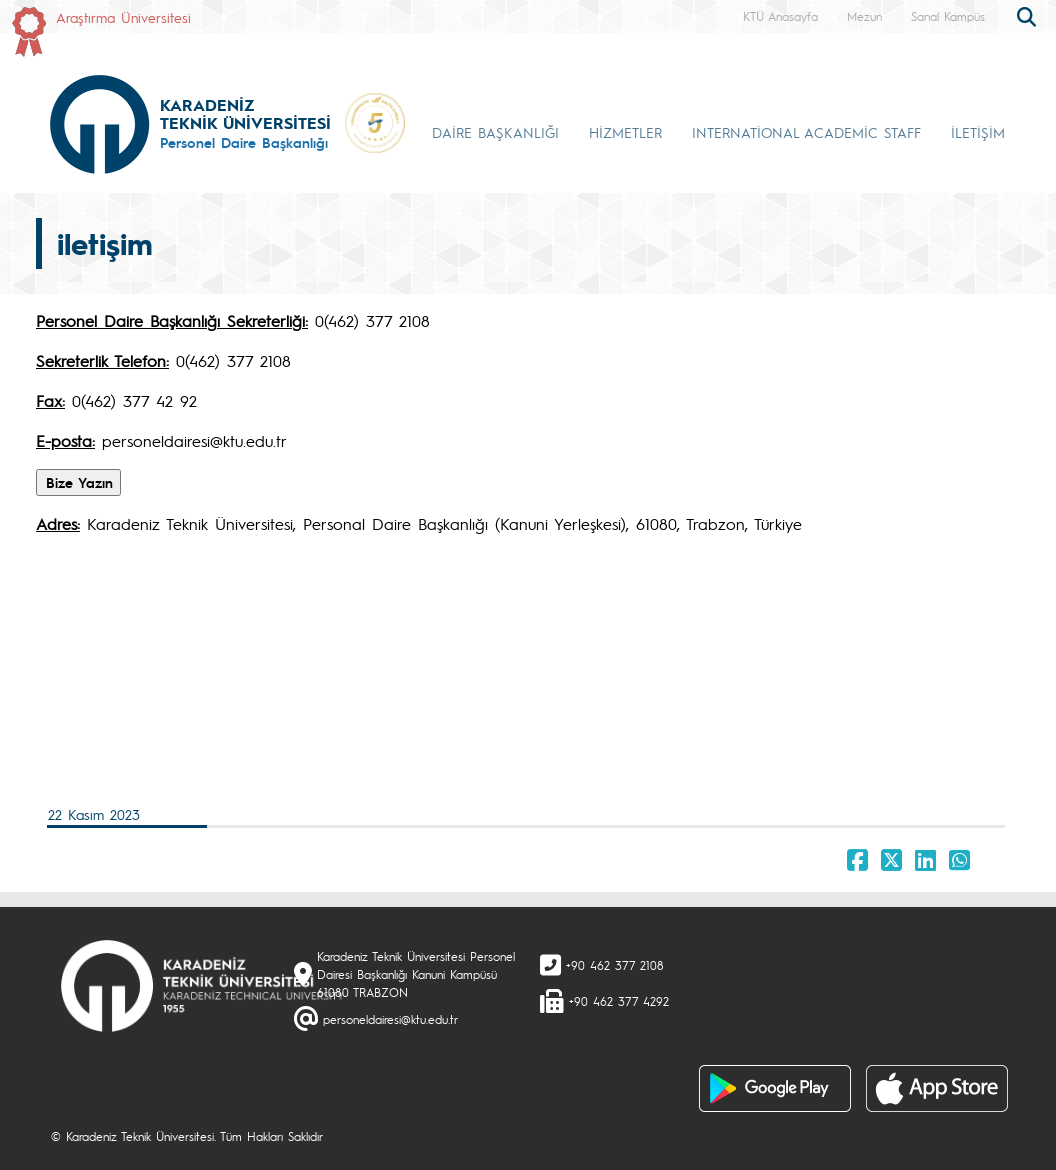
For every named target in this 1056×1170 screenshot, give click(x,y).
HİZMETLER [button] (625, 132)
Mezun (864, 16)
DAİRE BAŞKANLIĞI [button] (495, 132)
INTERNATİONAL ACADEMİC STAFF (806, 132)
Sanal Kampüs (948, 16)
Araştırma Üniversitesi (123, 17)
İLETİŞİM (978, 132)
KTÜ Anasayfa (780, 16)
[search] (1029, 15)
